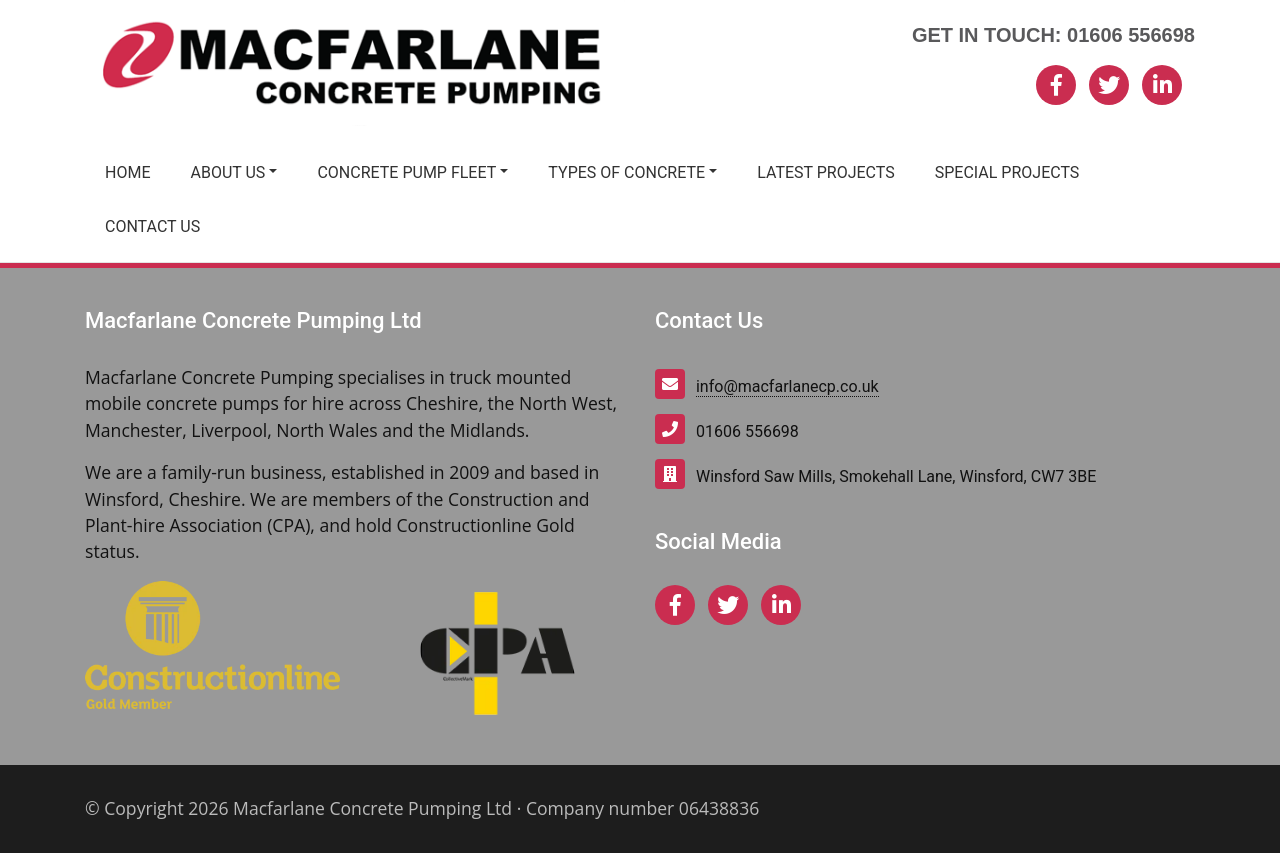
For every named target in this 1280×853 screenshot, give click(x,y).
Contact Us (152, 226)
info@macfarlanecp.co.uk (787, 386)
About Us (227, 172)
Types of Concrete (626, 172)
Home (127, 172)
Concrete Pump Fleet (406, 172)
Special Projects (1007, 172)
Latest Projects (826, 172)
